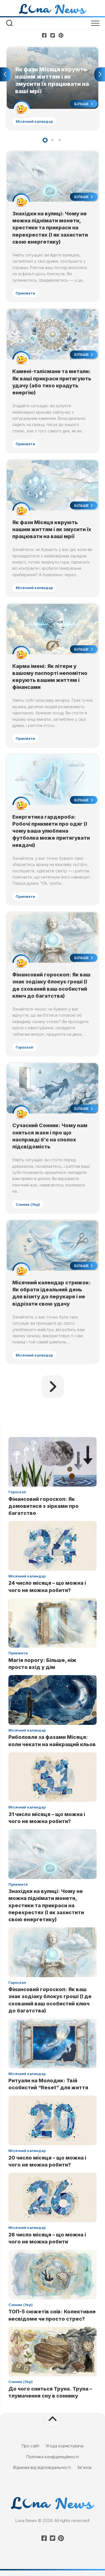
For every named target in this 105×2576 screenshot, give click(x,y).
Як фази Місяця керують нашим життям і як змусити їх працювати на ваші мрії (51, 529)
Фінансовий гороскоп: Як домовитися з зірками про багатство (43, 1506)
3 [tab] (59, 140)
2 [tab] (52, 140)
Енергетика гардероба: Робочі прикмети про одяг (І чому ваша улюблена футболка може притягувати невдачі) (51, 831)
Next (99, 74)
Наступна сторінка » (52, 1387)
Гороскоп (24, 1047)
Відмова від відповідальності (42, 2467)
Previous (5, 74)
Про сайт (30, 2445)
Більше (83, 104)
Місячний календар (34, 121)
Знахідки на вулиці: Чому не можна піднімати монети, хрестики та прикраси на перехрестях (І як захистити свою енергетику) (50, 228)
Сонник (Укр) (28, 1204)
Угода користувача (64, 2445)
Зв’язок (84, 2467)
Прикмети (25, 293)
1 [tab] (45, 140)
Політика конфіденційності (52, 2456)
